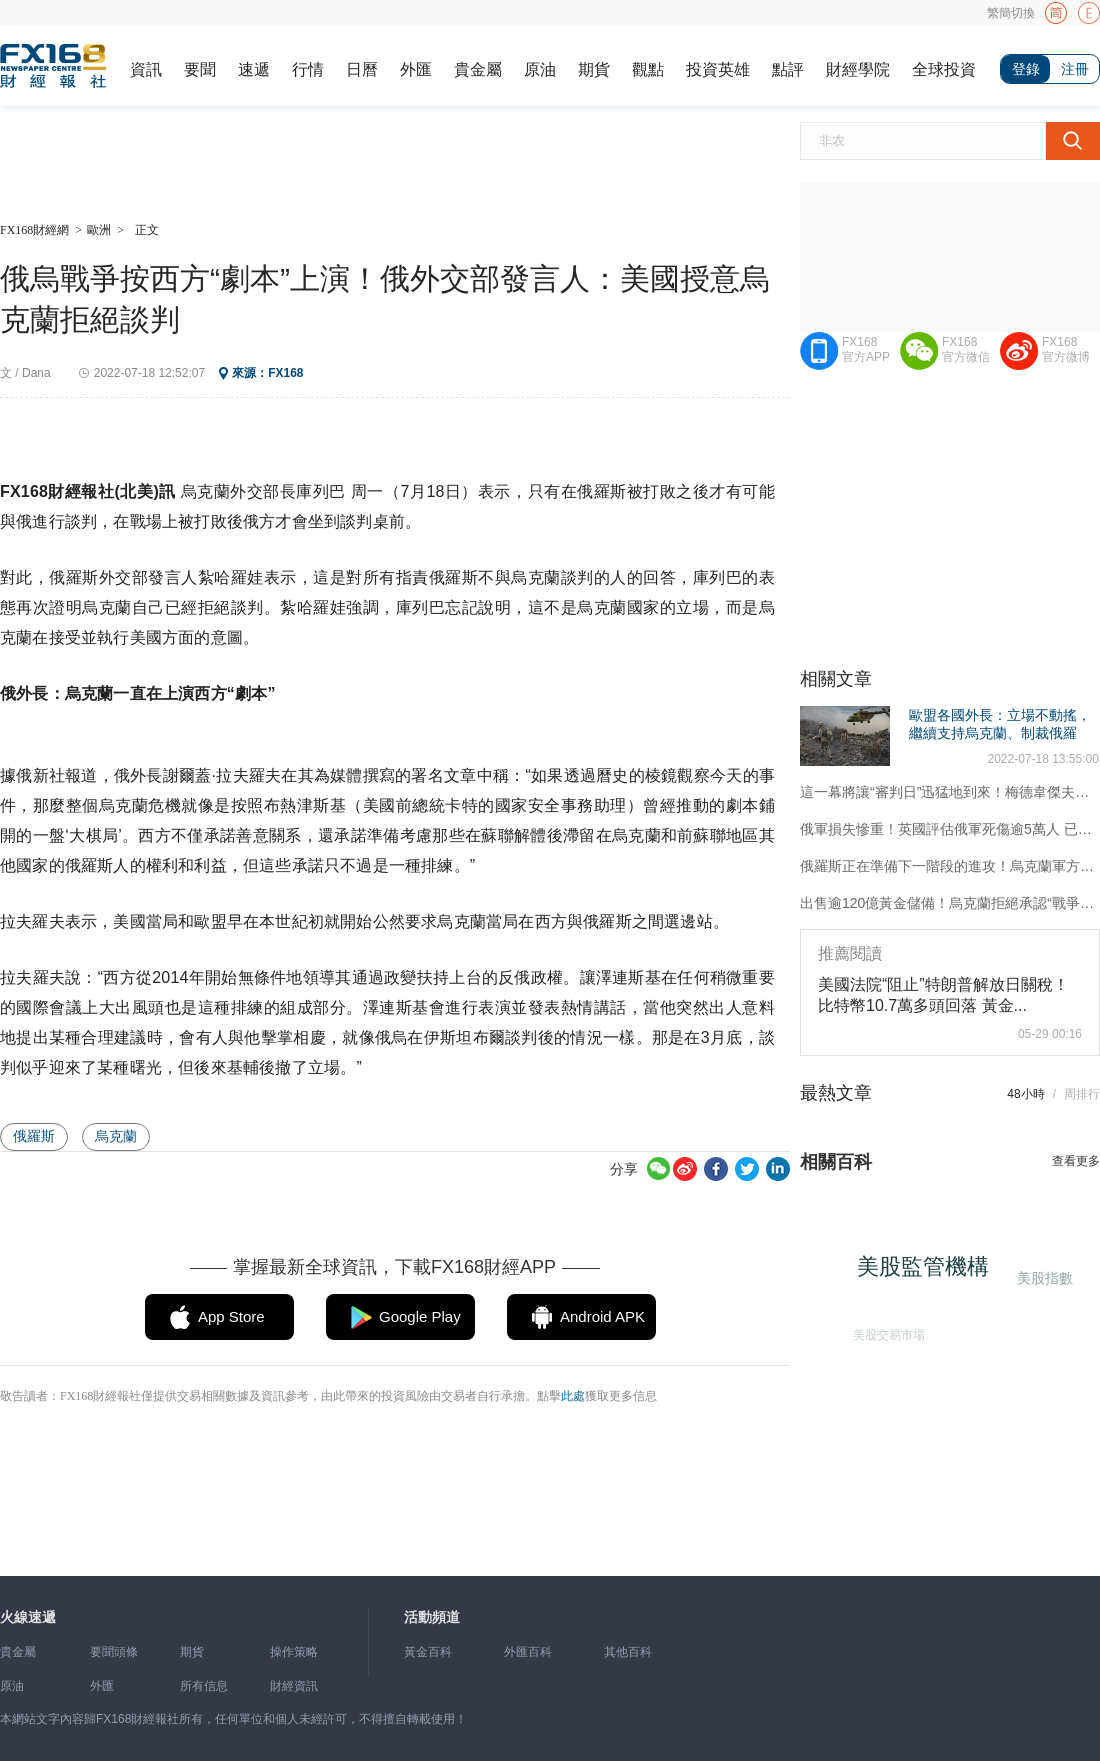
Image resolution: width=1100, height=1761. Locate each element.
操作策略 (294, 1652)
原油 (540, 69)
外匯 (416, 69)
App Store (231, 1316)
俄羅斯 (34, 1136)
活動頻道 (432, 1617)
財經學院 (858, 69)
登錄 (1026, 69)
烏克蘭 (116, 1136)
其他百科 (628, 1652)
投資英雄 (718, 69)
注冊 (1075, 69)
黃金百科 (428, 1652)
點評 (788, 69)
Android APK (602, 1316)
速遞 (254, 69)
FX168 (285, 373)
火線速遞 (28, 1617)
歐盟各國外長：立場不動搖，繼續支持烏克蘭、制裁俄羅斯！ (1000, 733)
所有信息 (204, 1686)
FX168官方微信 (966, 349)
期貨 (594, 69)
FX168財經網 (34, 230)
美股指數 (1044, 1277)
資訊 (146, 69)
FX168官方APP (866, 349)
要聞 (200, 69)
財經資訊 (294, 1686)
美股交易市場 (886, 1332)
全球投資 (944, 69)
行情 (308, 69)
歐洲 (99, 230)
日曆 (362, 69)
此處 (573, 1396)
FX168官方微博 (1066, 349)
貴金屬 (478, 69)
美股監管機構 (927, 1270)
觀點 (648, 69)
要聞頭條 (114, 1652)
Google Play (420, 1316)
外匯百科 (528, 1652)
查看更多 (1076, 1161)
